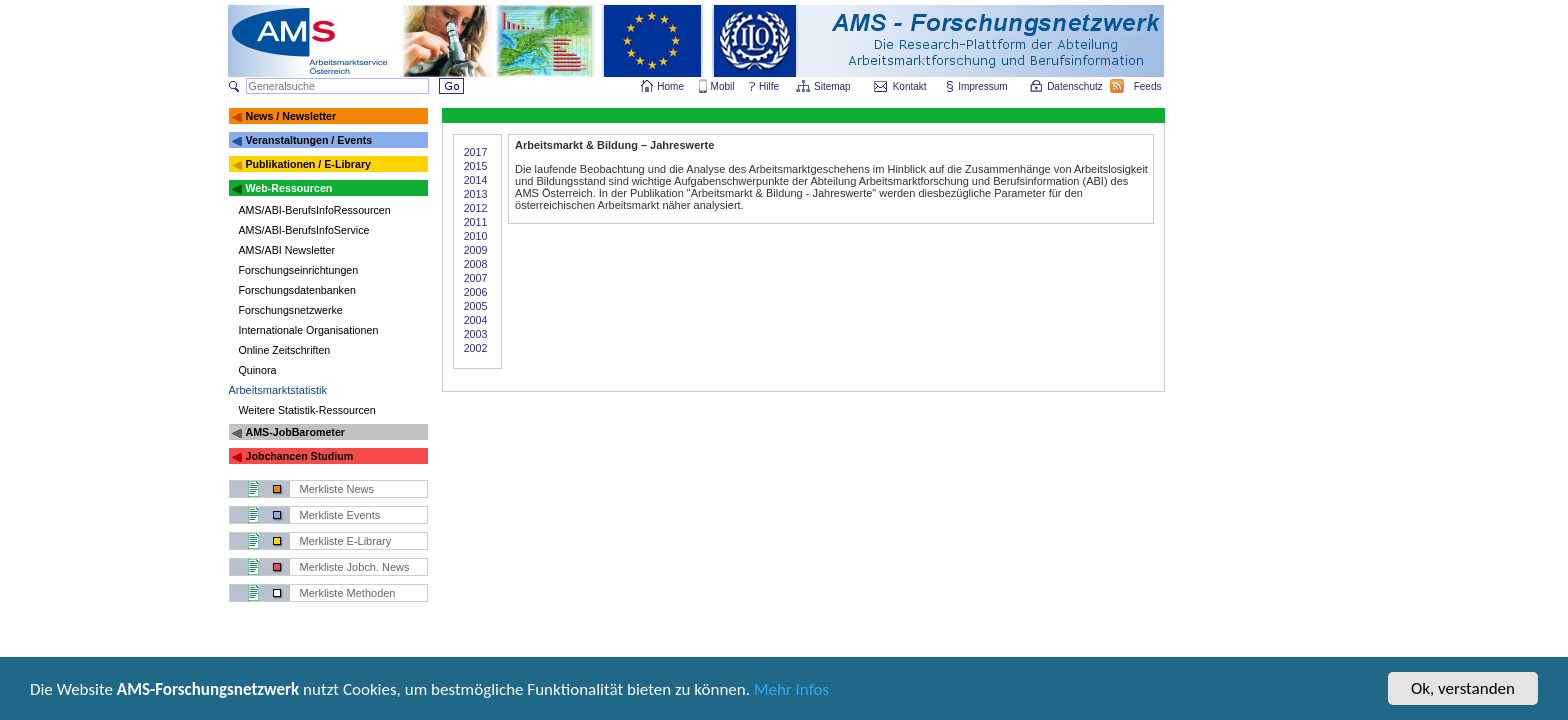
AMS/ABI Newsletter (287, 250)
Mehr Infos (791, 691)
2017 (476, 152)
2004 (476, 320)
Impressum (983, 86)
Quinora (258, 370)
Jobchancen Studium (299, 456)
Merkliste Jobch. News (355, 567)
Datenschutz (1076, 86)
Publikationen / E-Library (308, 164)
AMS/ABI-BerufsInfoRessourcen (315, 210)
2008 (476, 264)
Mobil (723, 86)
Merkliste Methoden (348, 593)
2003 (476, 334)
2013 (476, 194)
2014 (476, 180)
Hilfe (769, 86)
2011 (476, 222)
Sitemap (833, 86)
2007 (476, 278)
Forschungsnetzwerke (291, 310)
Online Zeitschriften (285, 350)
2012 (476, 208)
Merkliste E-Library (346, 541)
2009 (476, 250)
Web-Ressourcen (288, 188)
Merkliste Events (340, 515)
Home (670, 86)
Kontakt (910, 86)
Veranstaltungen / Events (308, 140)
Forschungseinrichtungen (299, 270)
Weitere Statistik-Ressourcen (307, 410)
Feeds (1149, 86)
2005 (476, 306)
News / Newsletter (290, 116)
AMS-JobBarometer (294, 432)
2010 (476, 236)
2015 (476, 166)
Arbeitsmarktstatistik (278, 390)
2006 (476, 292)
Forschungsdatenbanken (297, 290)
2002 (476, 348)
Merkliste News (337, 489)
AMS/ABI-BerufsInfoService (304, 230)
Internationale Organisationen (309, 330)
